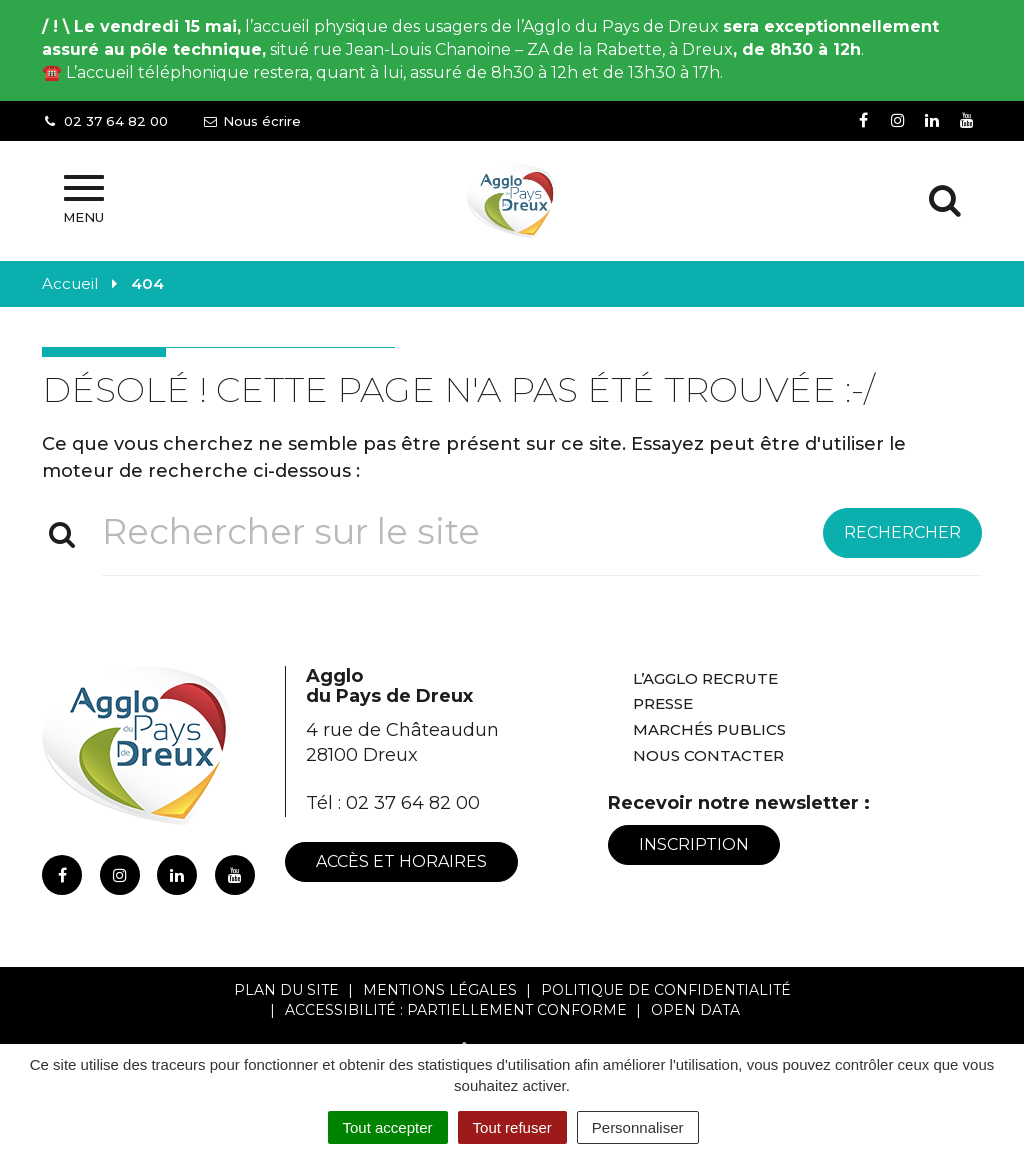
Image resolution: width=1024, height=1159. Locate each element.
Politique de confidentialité (666, 990)
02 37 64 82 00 (413, 803)
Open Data (695, 1010)
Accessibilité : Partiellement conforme (456, 1010)
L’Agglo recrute (705, 678)
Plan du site (286, 990)
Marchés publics (709, 729)
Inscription (694, 844)
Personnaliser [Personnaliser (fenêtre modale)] (638, 1127)
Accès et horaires (401, 861)
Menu (83, 200)
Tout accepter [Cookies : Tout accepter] (388, 1127)
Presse (663, 703)
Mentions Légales (440, 990)
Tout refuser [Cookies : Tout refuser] (512, 1127)
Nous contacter (708, 755)
